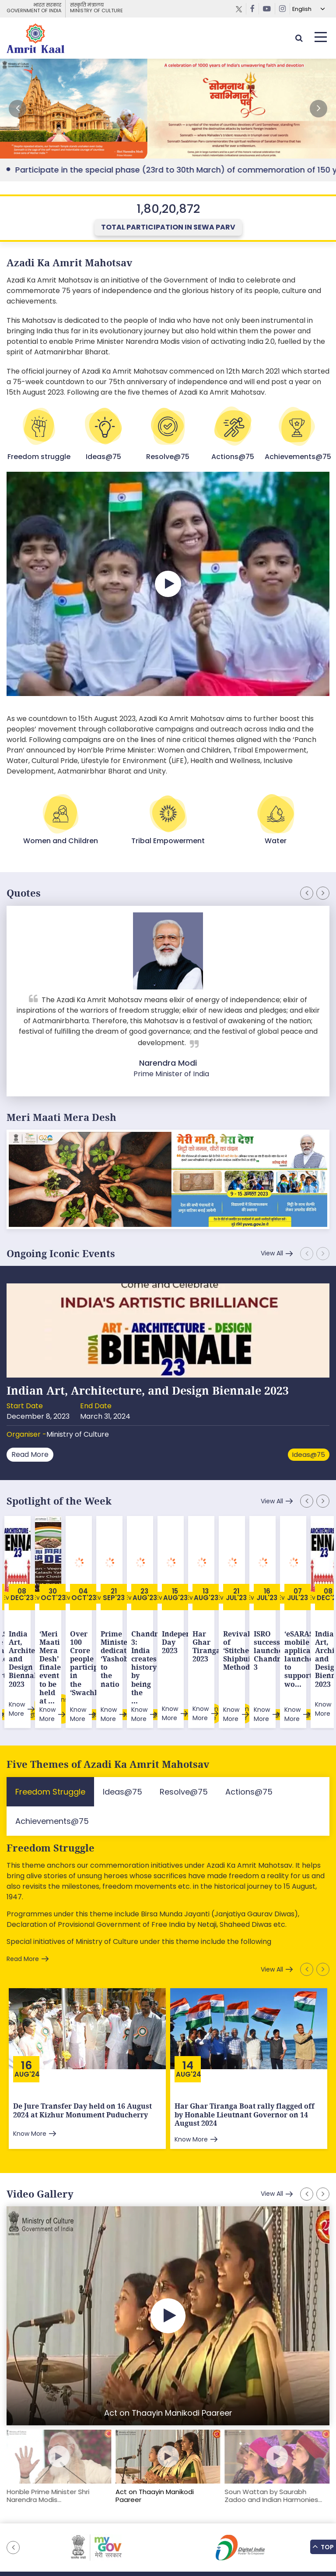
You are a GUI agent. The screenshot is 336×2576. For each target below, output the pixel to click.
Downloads (148, 2527)
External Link (168, 109)
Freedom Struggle (50, 1792)
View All (272, 1253)
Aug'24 (27, 2018)
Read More (30, 1454)
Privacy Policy (223, 2527)
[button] (318, 108)
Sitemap (75, 2527)
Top (323, 2546)
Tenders (184, 2527)
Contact (261, 2527)
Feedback (110, 2527)
